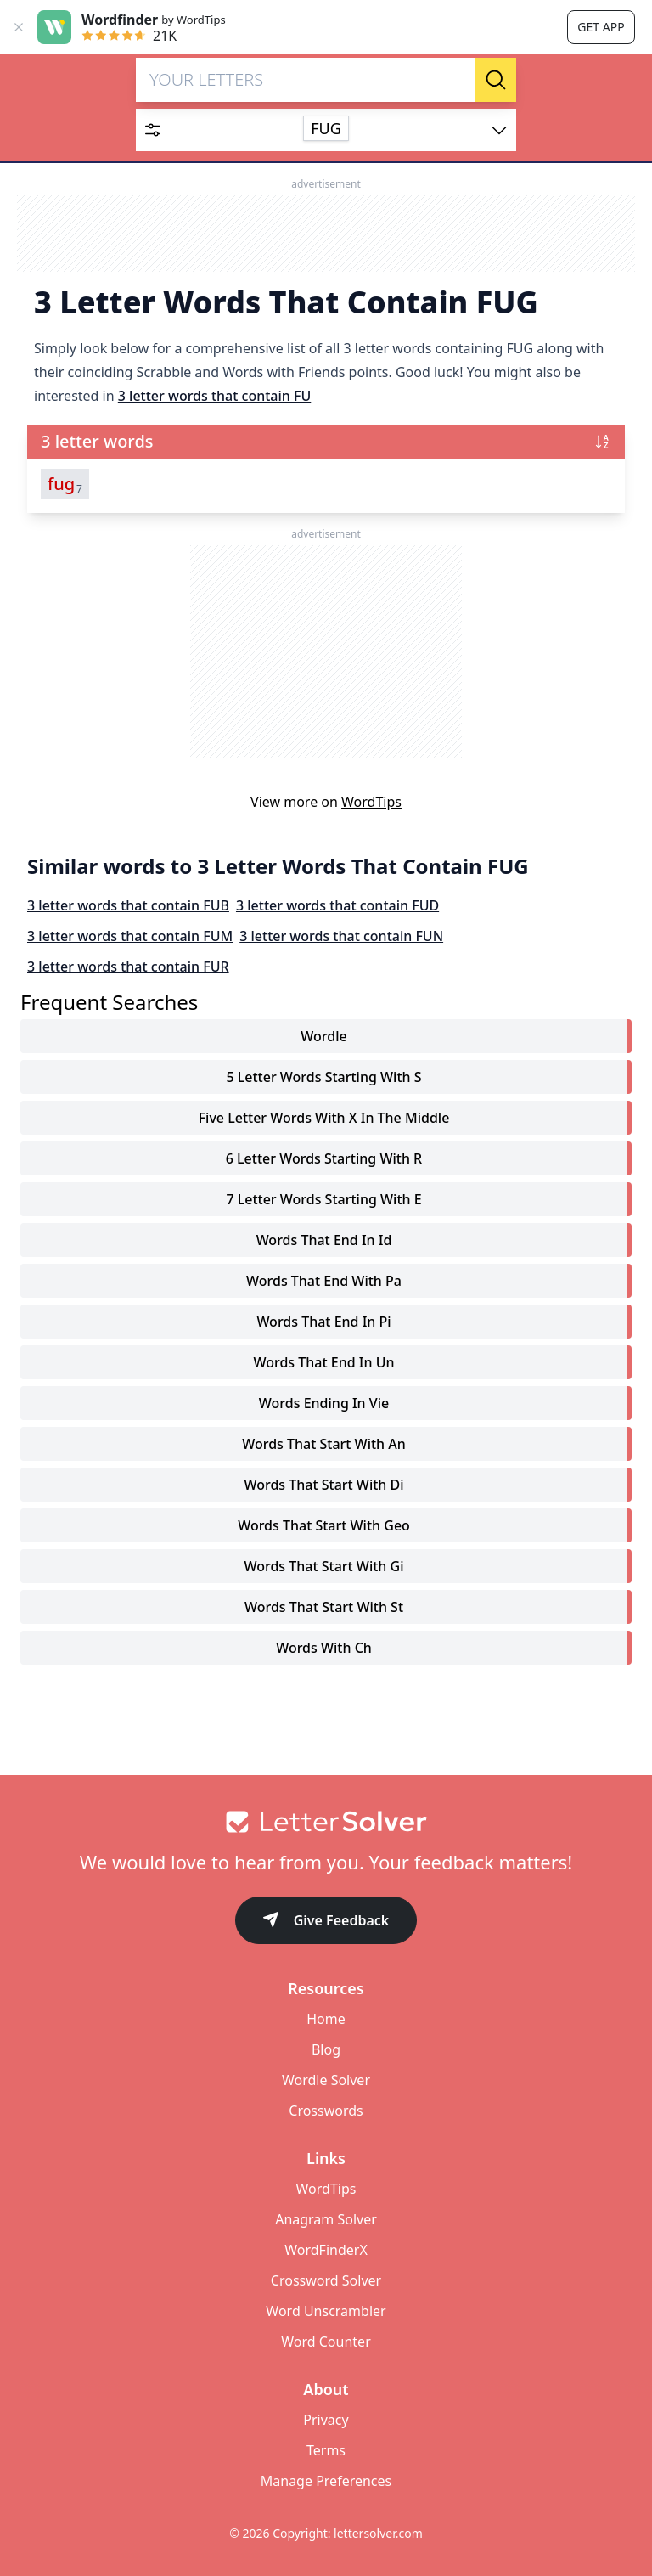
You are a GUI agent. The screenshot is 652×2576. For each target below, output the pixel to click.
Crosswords (326, 2110)
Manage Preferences (326, 2481)
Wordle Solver (326, 2080)
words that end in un (323, 1362)
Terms (326, 2450)
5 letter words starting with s (323, 1077)
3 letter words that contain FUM (130, 936)
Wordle (323, 1036)
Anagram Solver (326, 2219)
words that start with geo (324, 1525)
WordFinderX (326, 2250)
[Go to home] (326, 1822)
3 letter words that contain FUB (128, 905)
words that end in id (324, 1240)
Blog (326, 2049)
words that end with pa (324, 1280)
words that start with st (323, 1607)
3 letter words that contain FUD (337, 905)
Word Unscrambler (325, 2311)
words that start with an (324, 1444)
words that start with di (323, 1484)
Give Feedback (326, 1921)
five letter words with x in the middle (324, 1117)
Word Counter (326, 2341)
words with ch (324, 1647)
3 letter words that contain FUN (341, 936)
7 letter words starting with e (323, 1199)
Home (326, 2019)
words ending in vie (324, 1403)
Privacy (325, 2419)
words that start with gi (323, 1566)
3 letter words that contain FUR (128, 966)
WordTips (371, 801)
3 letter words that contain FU (215, 395)
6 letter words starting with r (324, 1158)
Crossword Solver (326, 2280)
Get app (600, 27)
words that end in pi (323, 1321)
